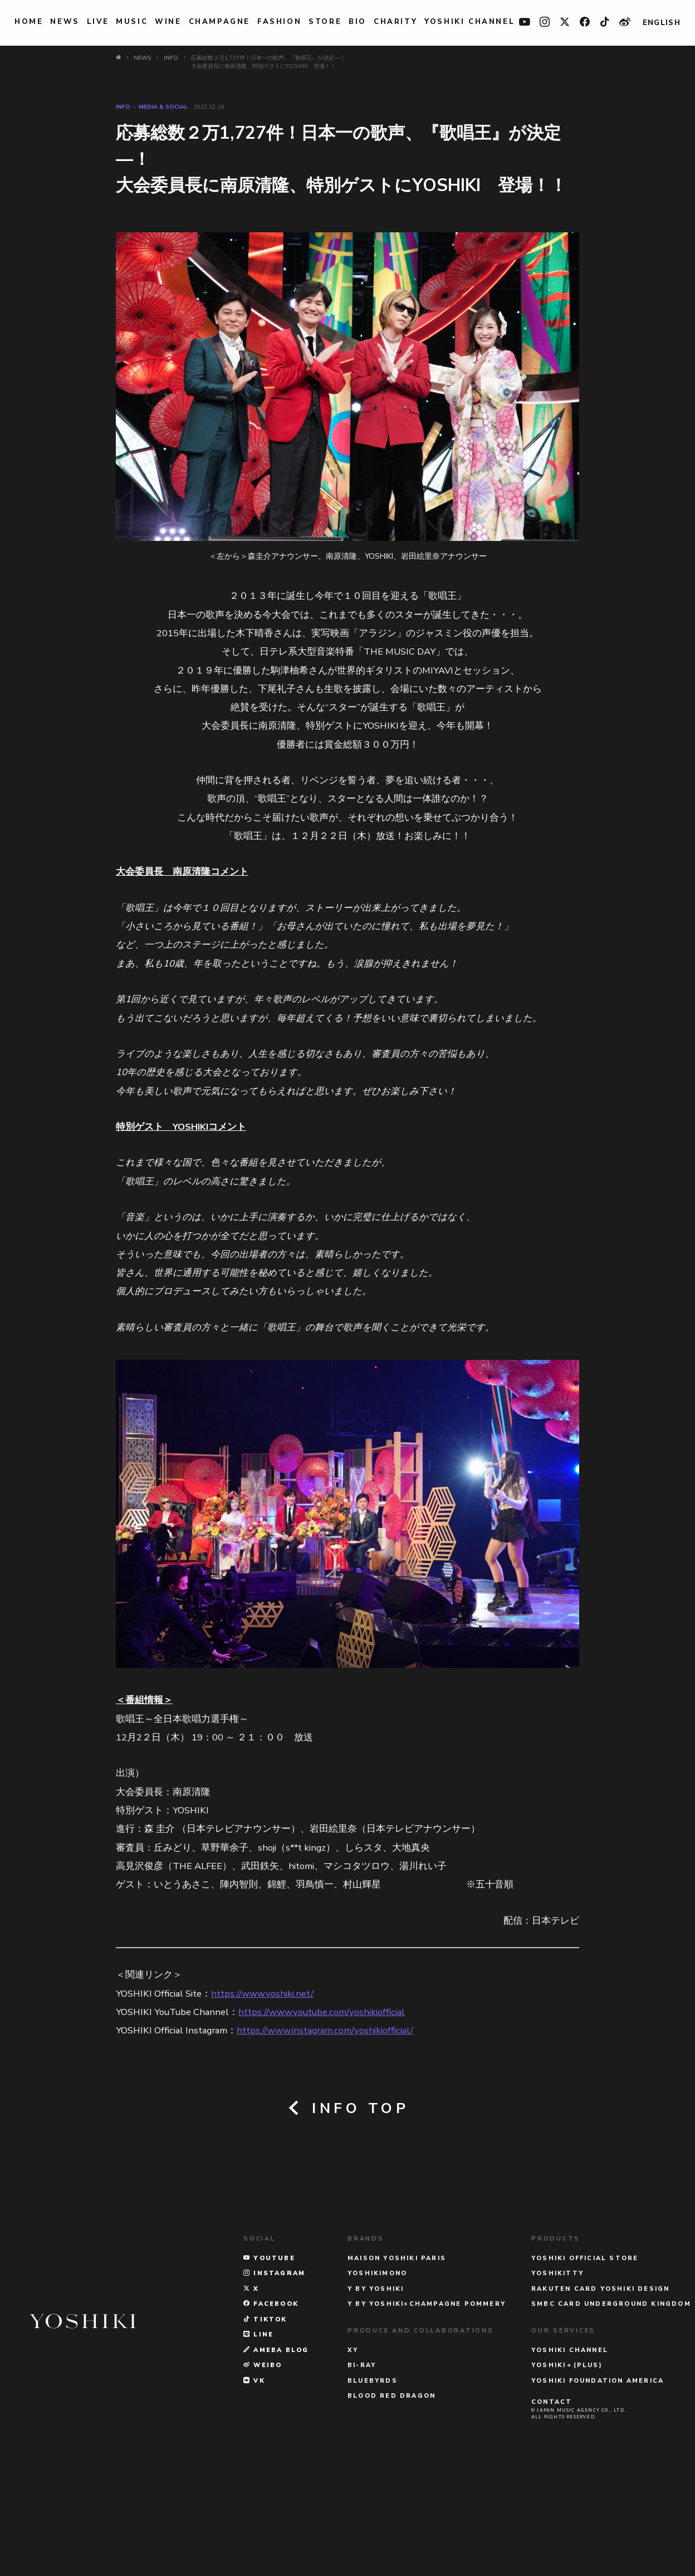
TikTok (265, 2432)
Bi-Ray (362, 2479)
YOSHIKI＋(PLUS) (567, 2479)
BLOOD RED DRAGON (391, 2509)
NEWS (64, 22)
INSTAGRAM (274, 2387)
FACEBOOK (270, 2417)
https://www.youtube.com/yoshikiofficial (321, 2012)
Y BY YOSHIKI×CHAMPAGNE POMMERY (427, 2417)
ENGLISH (662, 23)
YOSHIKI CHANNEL (469, 22)
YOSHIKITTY (557, 2387)
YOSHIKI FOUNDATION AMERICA (597, 2494)
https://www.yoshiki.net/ (262, 1993)
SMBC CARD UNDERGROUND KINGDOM (611, 2417)
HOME (28, 22)
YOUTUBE (269, 2371)
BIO (357, 22)
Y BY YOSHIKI (376, 2402)
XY (353, 2463)
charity (395, 22)
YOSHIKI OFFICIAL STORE (584, 2371)
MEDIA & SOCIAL (163, 107)
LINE (258, 2448)
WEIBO (262, 2479)
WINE (168, 22)
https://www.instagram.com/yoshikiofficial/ (325, 2030)
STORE (325, 22)
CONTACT (551, 2515)
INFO (123, 107)
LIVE (98, 22)
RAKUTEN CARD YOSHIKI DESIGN (600, 2402)
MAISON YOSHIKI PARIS (397, 2371)
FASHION (279, 22)
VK (254, 2494)
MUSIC (132, 22)
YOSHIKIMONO (377, 2387)
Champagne (219, 22)
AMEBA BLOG (276, 2463)
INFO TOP (347, 2108)
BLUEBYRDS (373, 2494)
